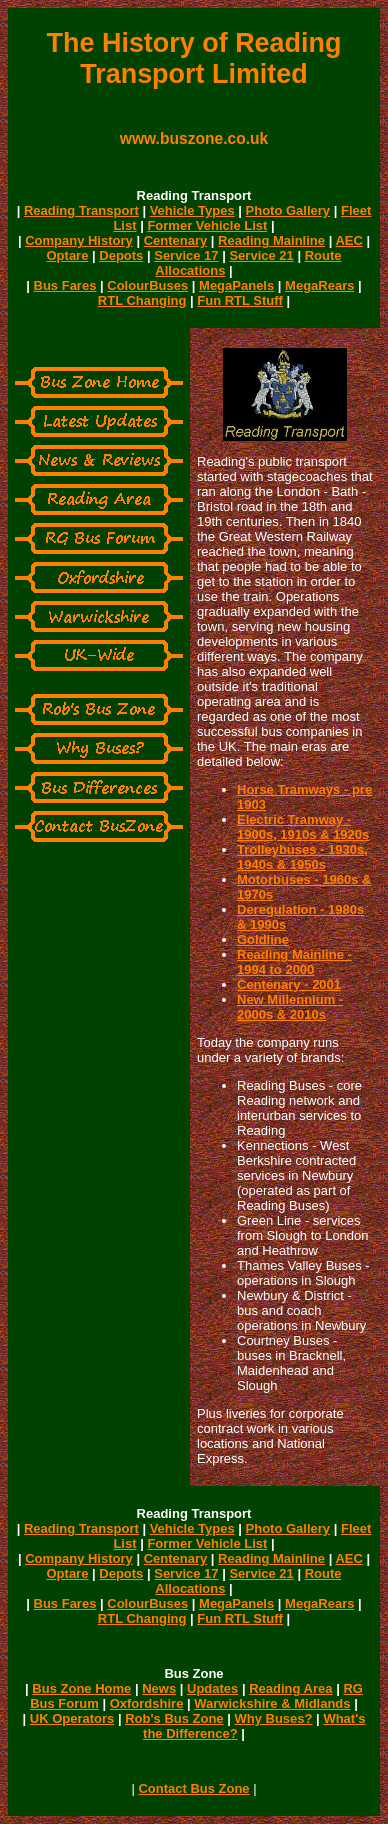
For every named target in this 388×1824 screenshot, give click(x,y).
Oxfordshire (147, 1703)
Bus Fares (65, 285)
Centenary (176, 240)
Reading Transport (81, 210)
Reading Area (290, 1688)
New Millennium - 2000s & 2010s (290, 1007)
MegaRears (319, 285)
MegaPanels (236, 285)
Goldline (263, 939)
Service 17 (186, 255)
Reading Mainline (271, 240)
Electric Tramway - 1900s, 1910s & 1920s (303, 827)
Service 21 (261, 255)
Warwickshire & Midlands (272, 1703)
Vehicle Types (192, 210)
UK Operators (72, 1718)
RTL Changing (142, 300)
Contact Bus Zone (193, 1788)
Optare (68, 255)
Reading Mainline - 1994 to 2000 (294, 962)
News (159, 1688)
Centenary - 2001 (289, 984)
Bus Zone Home (81, 1688)
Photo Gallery (288, 210)
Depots (121, 255)
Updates (212, 1688)
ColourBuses (147, 285)
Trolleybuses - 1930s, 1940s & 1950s (302, 857)
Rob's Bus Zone (174, 1718)
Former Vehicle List (207, 225)
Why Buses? (273, 1718)
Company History (79, 240)
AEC (348, 240)
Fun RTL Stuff (240, 300)
